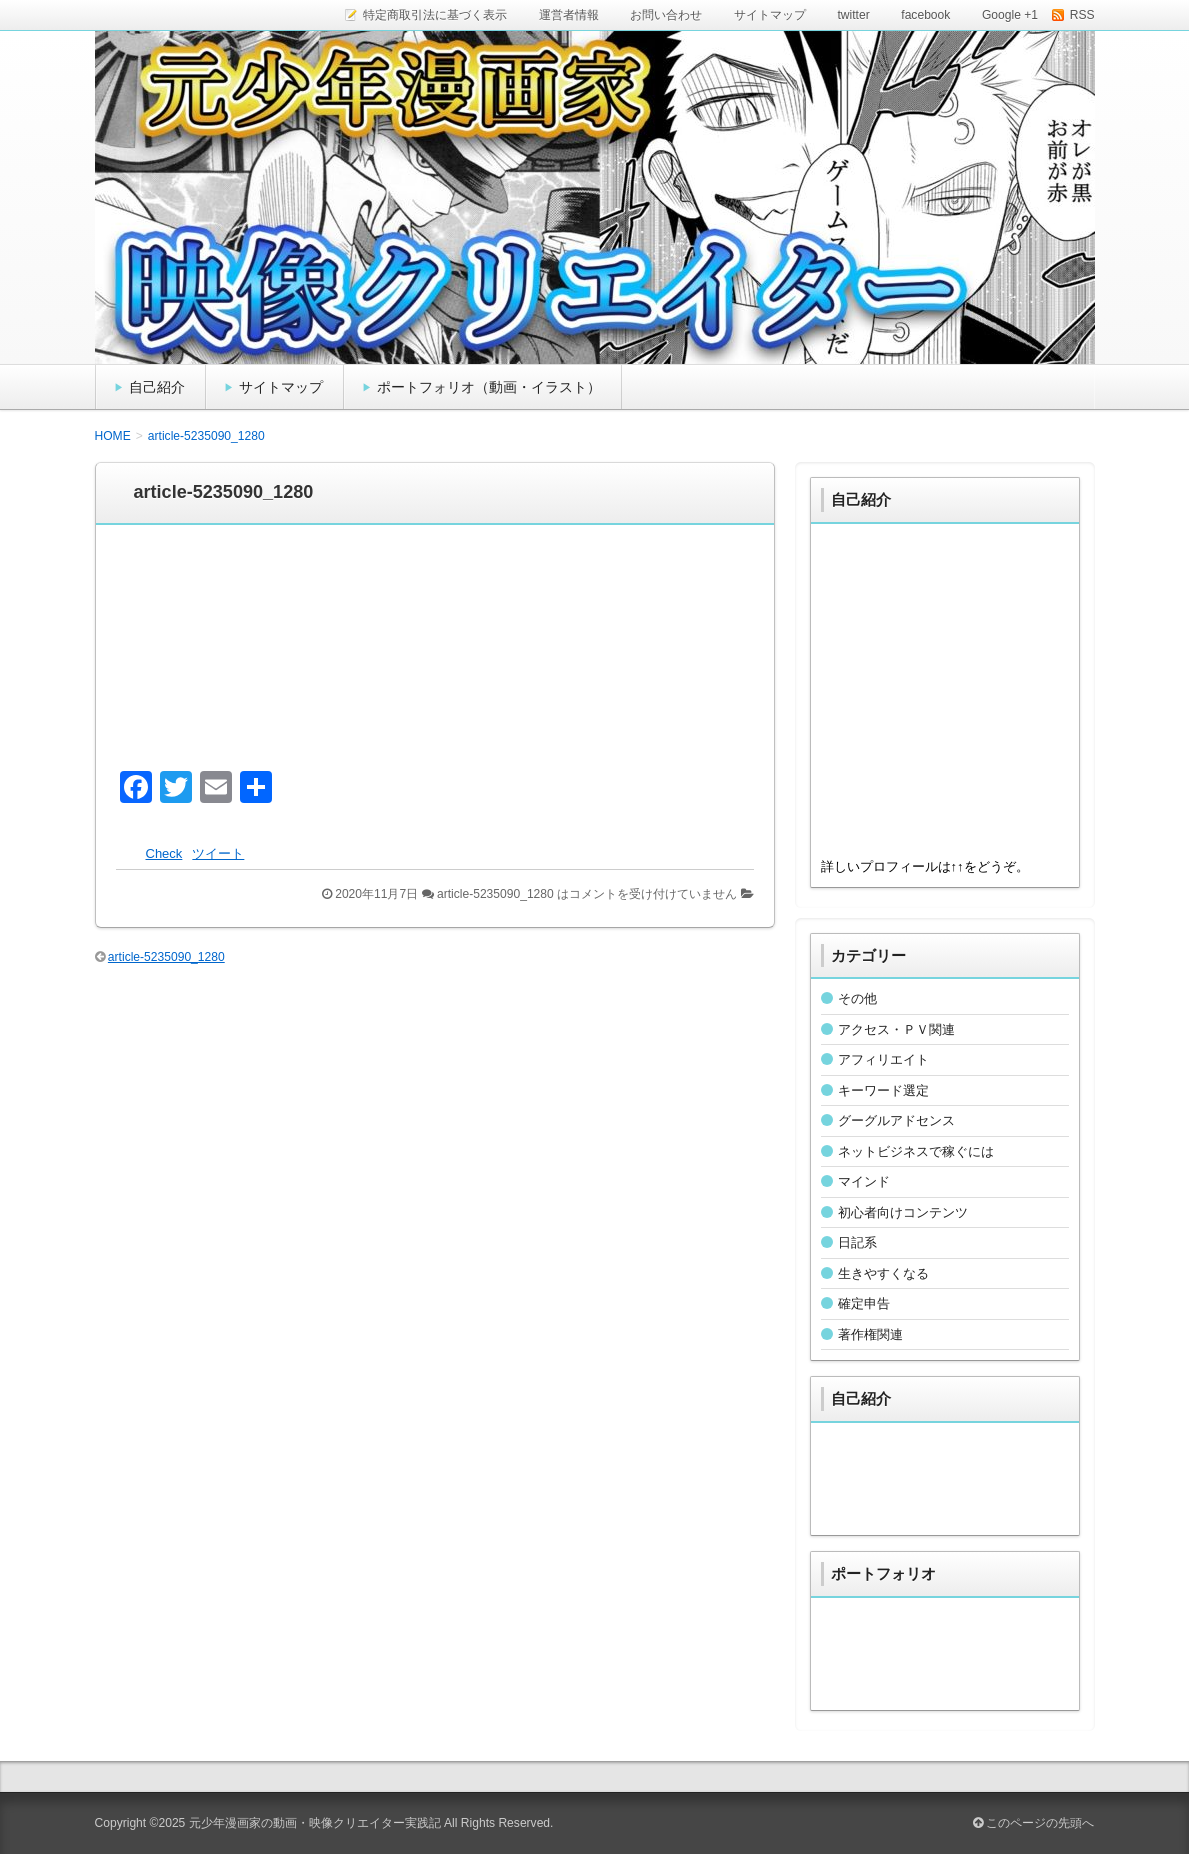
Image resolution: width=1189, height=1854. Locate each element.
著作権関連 (870, 1334)
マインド (864, 1181)
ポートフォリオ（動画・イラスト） (489, 387)
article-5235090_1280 (166, 957)
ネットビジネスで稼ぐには (916, 1151)
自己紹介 (157, 387)
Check (164, 853)
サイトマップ (281, 387)
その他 (857, 998)
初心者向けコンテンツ (903, 1212)
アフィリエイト (883, 1059)
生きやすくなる (883, 1273)
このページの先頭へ (1033, 1823)
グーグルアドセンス (896, 1120)
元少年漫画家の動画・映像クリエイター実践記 (315, 1823)
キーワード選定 (883, 1090)
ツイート (218, 853)
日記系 (857, 1242)
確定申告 (864, 1303)
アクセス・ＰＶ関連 (896, 1029)
